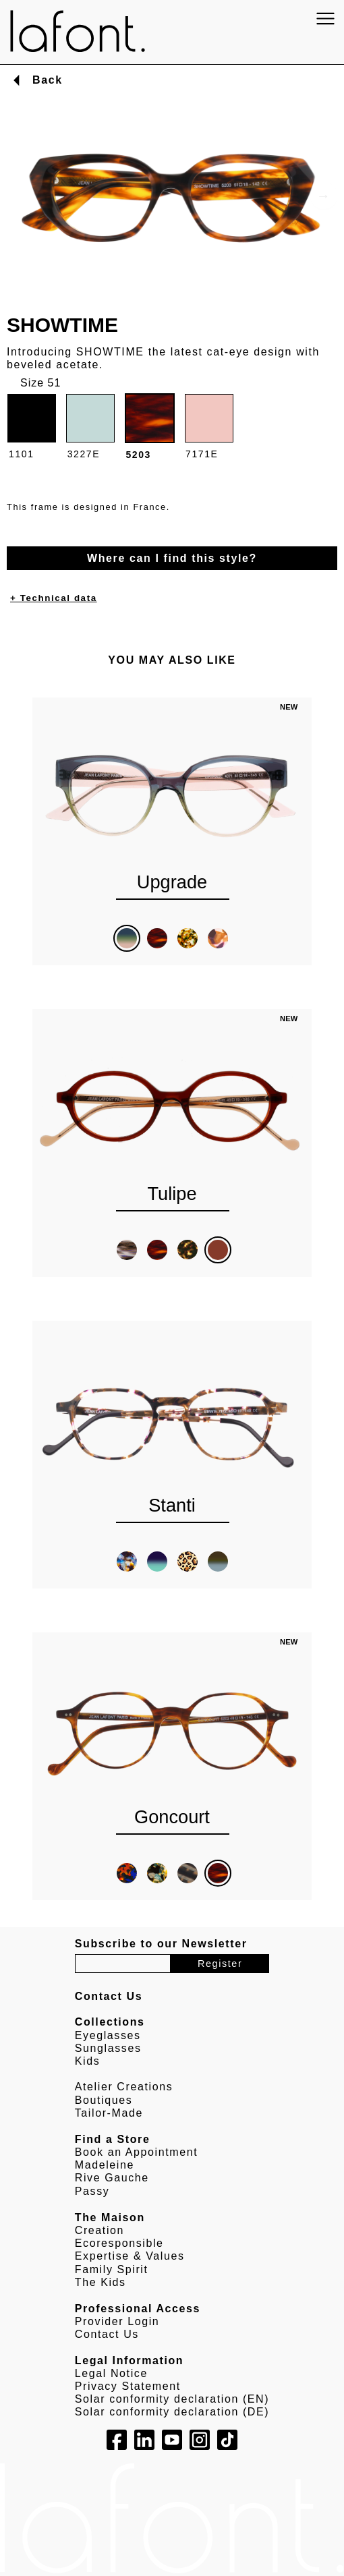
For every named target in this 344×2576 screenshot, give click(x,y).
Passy (92, 2191)
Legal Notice (111, 2373)
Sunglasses (108, 2048)
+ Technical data (53, 598)
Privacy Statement (128, 2386)
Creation (99, 2230)
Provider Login (117, 2321)
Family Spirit (111, 2269)
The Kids (100, 2282)
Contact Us (107, 2334)
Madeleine (104, 2165)
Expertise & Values (130, 2256)
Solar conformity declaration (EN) (172, 2399)
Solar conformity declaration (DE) (172, 2411)
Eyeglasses (108, 2035)
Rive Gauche (112, 2177)
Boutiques (104, 2100)
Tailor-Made (109, 2113)
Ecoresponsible (119, 2243)
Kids (88, 2061)
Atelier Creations (124, 2086)
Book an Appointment (136, 2152)
